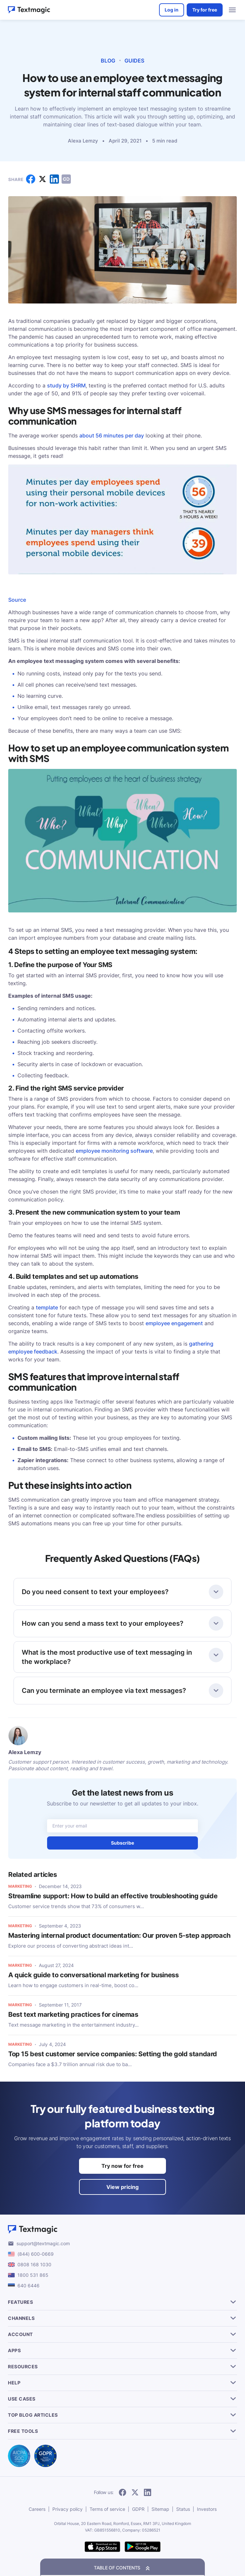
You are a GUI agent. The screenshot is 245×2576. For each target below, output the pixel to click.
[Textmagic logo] (122, 2229)
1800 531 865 (32, 2275)
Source (17, 599)
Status (183, 2509)
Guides (134, 60)
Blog (108, 60)
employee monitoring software (114, 1150)
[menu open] (232, 9)
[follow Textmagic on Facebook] (122, 2492)
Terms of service (107, 2509)
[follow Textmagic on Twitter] (135, 2492)
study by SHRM (66, 385)
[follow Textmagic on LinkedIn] (147, 2492)
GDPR (138, 2509)
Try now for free (122, 2166)
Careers (37, 2509)
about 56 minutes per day (111, 435)
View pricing (122, 2187)
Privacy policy (67, 2509)
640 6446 (28, 2285)
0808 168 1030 (34, 2264)
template (47, 1307)
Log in (171, 10)
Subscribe (122, 1843)
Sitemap (160, 2509)
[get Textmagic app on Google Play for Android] (142, 2547)
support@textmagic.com (43, 2243)
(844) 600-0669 (35, 2254)
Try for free (204, 10)
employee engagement (174, 1323)
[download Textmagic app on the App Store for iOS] (102, 2547)
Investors (207, 2509)
